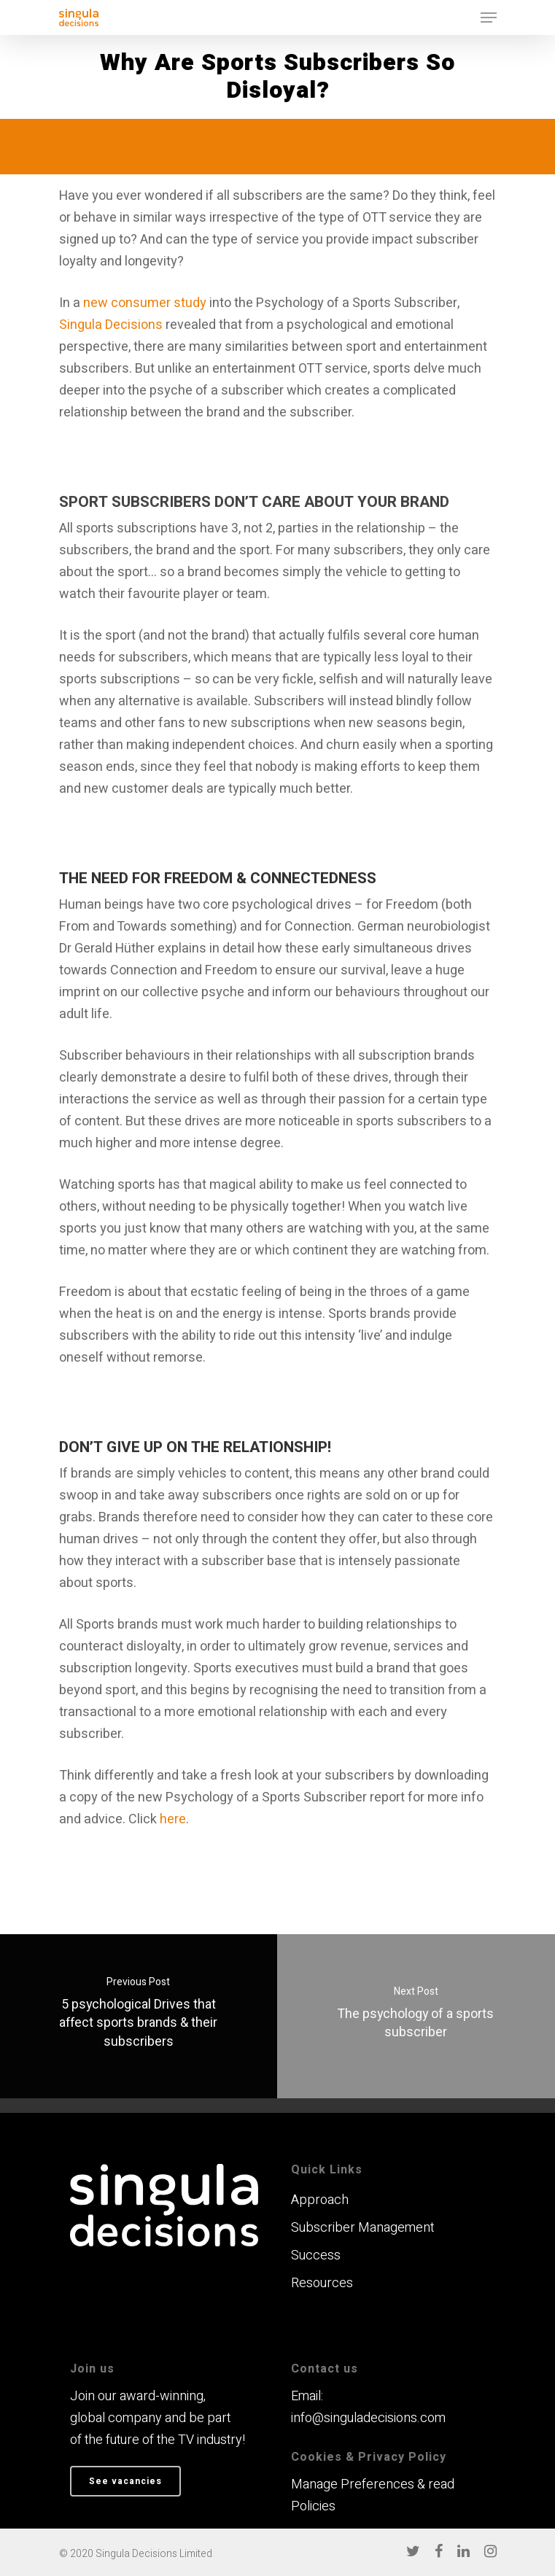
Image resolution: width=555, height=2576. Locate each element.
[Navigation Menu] (489, 17)
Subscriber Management (362, 2228)
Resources (322, 2283)
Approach (320, 2200)
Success (316, 2255)
